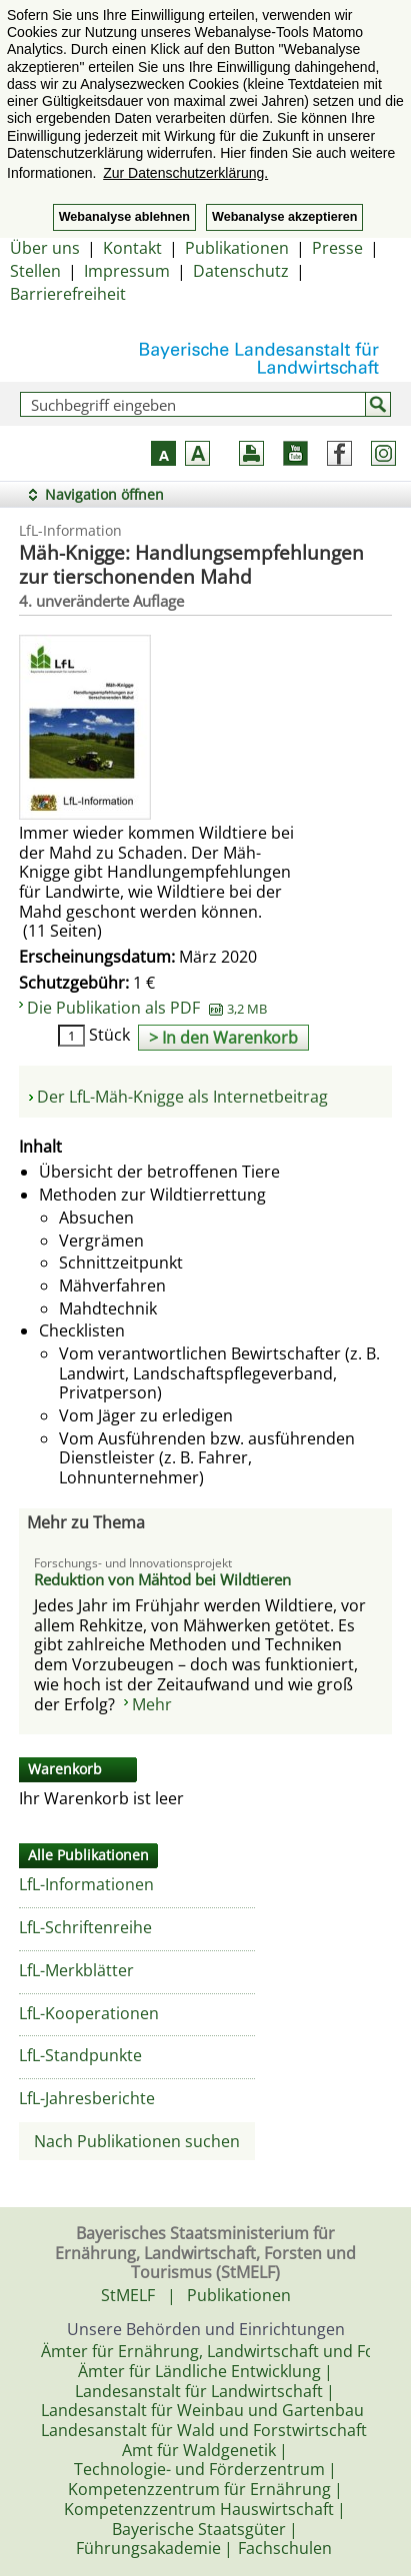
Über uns (45, 248)
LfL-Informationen (86, 1884)
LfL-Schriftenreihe (85, 1927)
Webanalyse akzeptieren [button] (284, 217)
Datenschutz (241, 271)
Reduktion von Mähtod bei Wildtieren (162, 1579)
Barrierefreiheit (68, 294)
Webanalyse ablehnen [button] (124, 217)
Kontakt (132, 248)
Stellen (35, 271)
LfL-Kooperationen (89, 2013)
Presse (337, 248)
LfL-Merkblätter (76, 1970)
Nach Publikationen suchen (137, 2141)
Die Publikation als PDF (147, 1008)
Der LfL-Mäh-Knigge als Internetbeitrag (182, 1097)
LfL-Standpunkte (80, 2055)
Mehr (152, 1704)
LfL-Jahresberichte (87, 2098)
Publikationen (237, 248)
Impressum (127, 271)
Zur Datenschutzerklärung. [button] (185, 173)
